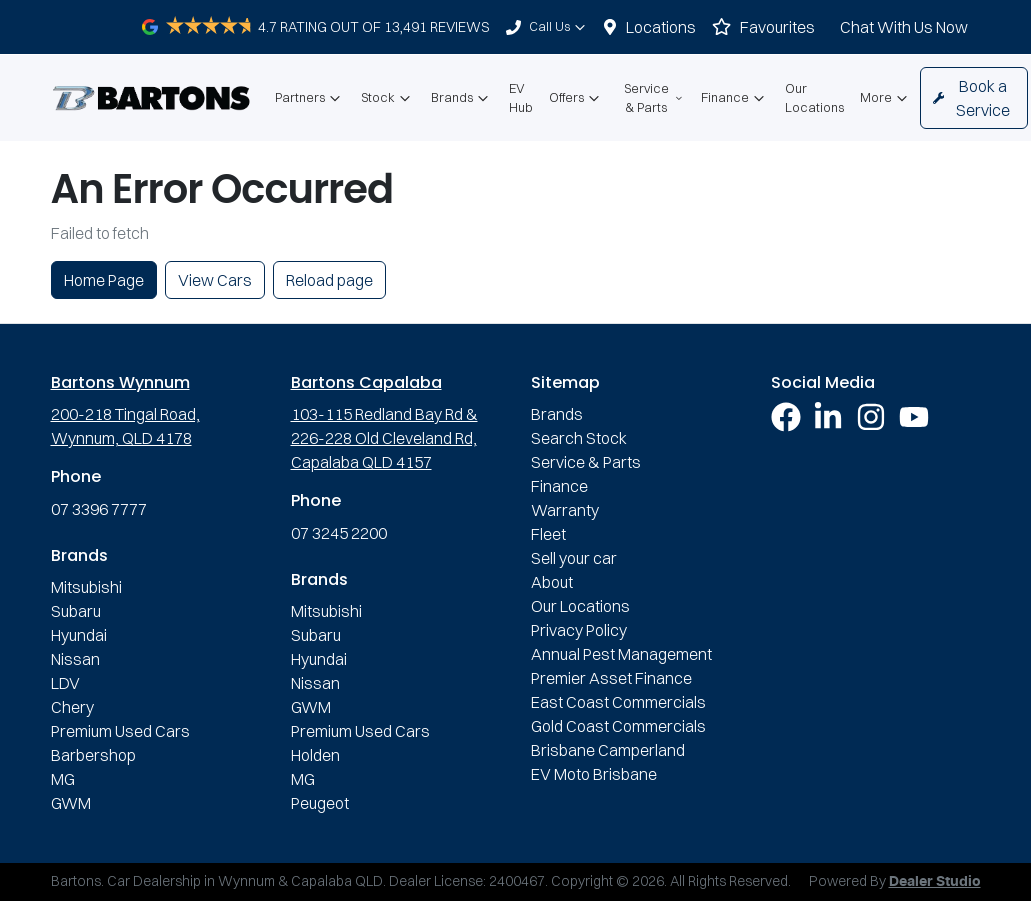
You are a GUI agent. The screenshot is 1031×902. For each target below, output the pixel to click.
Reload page (329, 280)
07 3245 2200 (339, 533)
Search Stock (579, 438)
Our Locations (814, 97)
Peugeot (320, 803)
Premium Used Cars (120, 731)
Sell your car (574, 558)
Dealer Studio (935, 882)
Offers (576, 98)
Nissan (75, 659)
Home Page (104, 280)
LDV (65, 683)
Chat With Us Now (904, 27)
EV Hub (521, 97)
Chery (72, 707)
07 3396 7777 (99, 509)
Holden (315, 755)
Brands (462, 98)
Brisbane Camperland (608, 750)
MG (63, 779)
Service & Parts (654, 97)
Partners (310, 98)
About (552, 582)
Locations (661, 27)
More (886, 98)
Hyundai (79, 635)
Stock (388, 98)
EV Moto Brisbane (594, 774)
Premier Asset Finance (611, 678)
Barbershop (93, 755)
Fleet (548, 534)
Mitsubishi (86, 587)
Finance (735, 98)
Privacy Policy (579, 630)
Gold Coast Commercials (618, 726)
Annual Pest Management (621, 654)
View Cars (215, 280)
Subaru (76, 611)
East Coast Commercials (618, 702)
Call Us (559, 27)
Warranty (565, 510)
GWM (71, 803)
